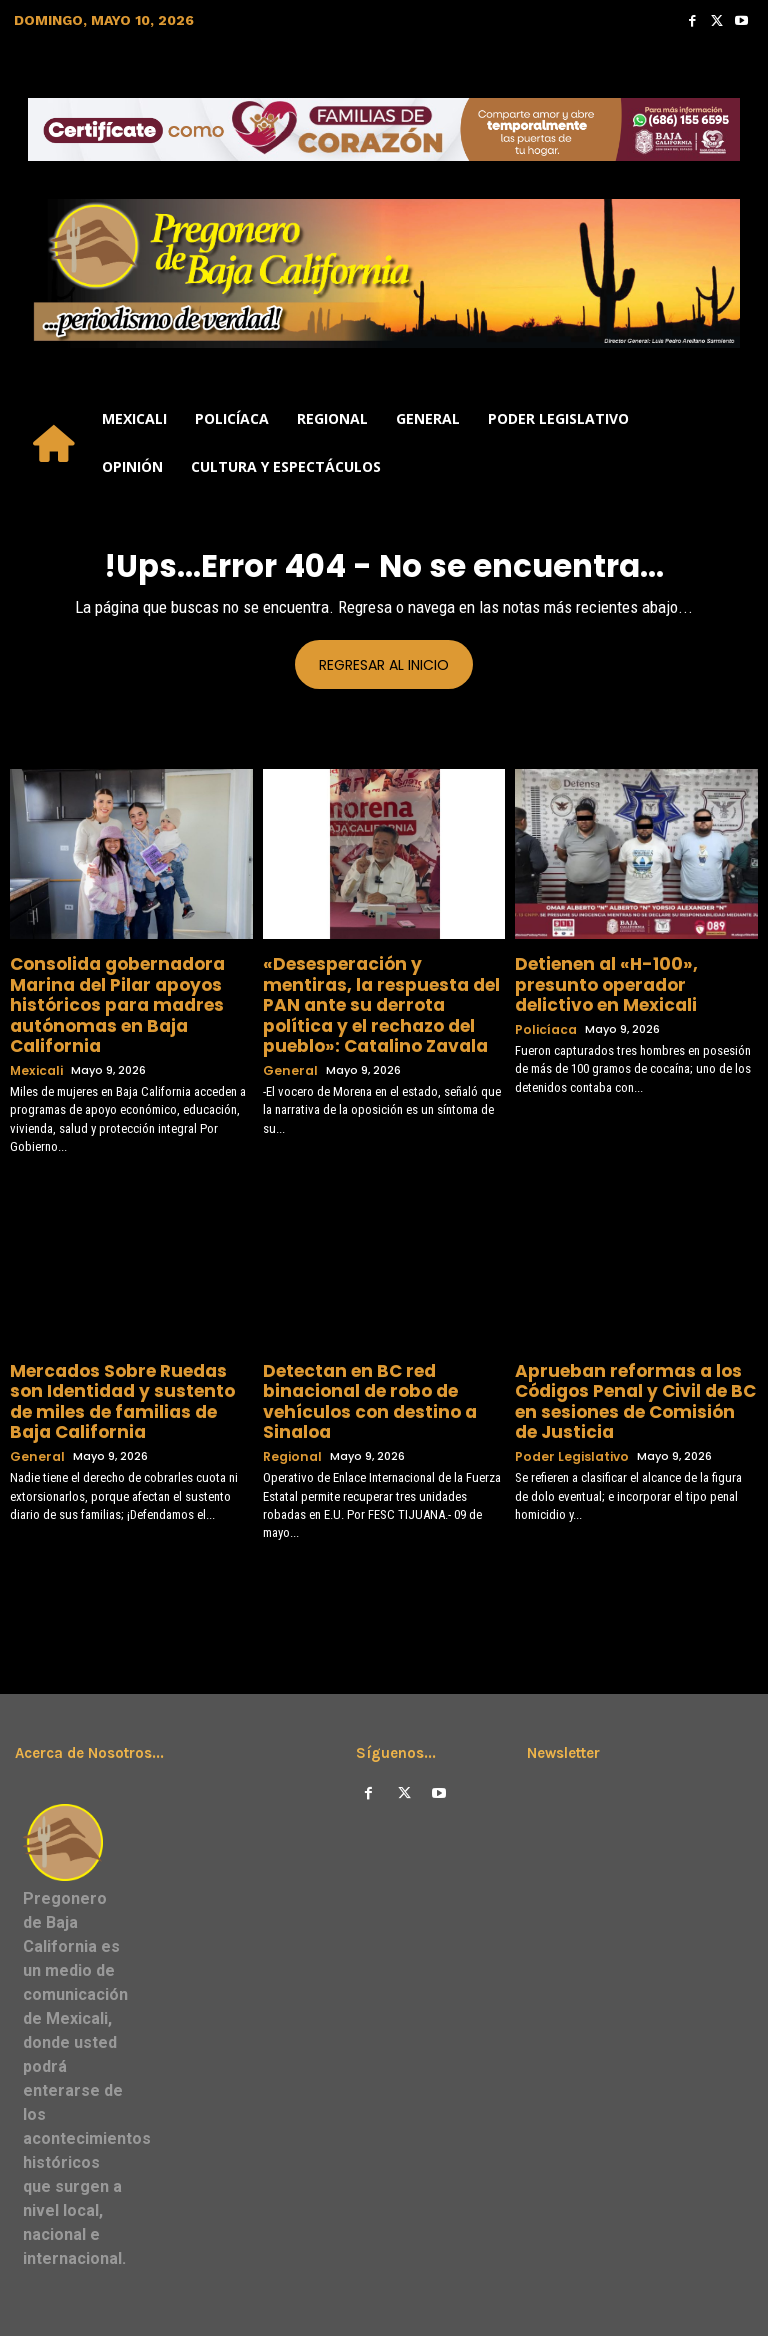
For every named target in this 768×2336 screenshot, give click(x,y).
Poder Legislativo (567, 1405)
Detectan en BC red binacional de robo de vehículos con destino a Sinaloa (380, 1350)
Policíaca (542, 1002)
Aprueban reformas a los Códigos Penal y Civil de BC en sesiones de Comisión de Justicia (628, 1358)
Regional (289, 1389)
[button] (734, 443)
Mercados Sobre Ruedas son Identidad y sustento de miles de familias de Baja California (123, 1350)
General (288, 1035)
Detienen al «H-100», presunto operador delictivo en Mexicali (631, 971)
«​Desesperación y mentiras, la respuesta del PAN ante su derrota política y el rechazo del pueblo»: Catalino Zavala (379, 988)
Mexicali (34, 1035)
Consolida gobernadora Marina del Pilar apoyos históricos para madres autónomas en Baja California (130, 988)
